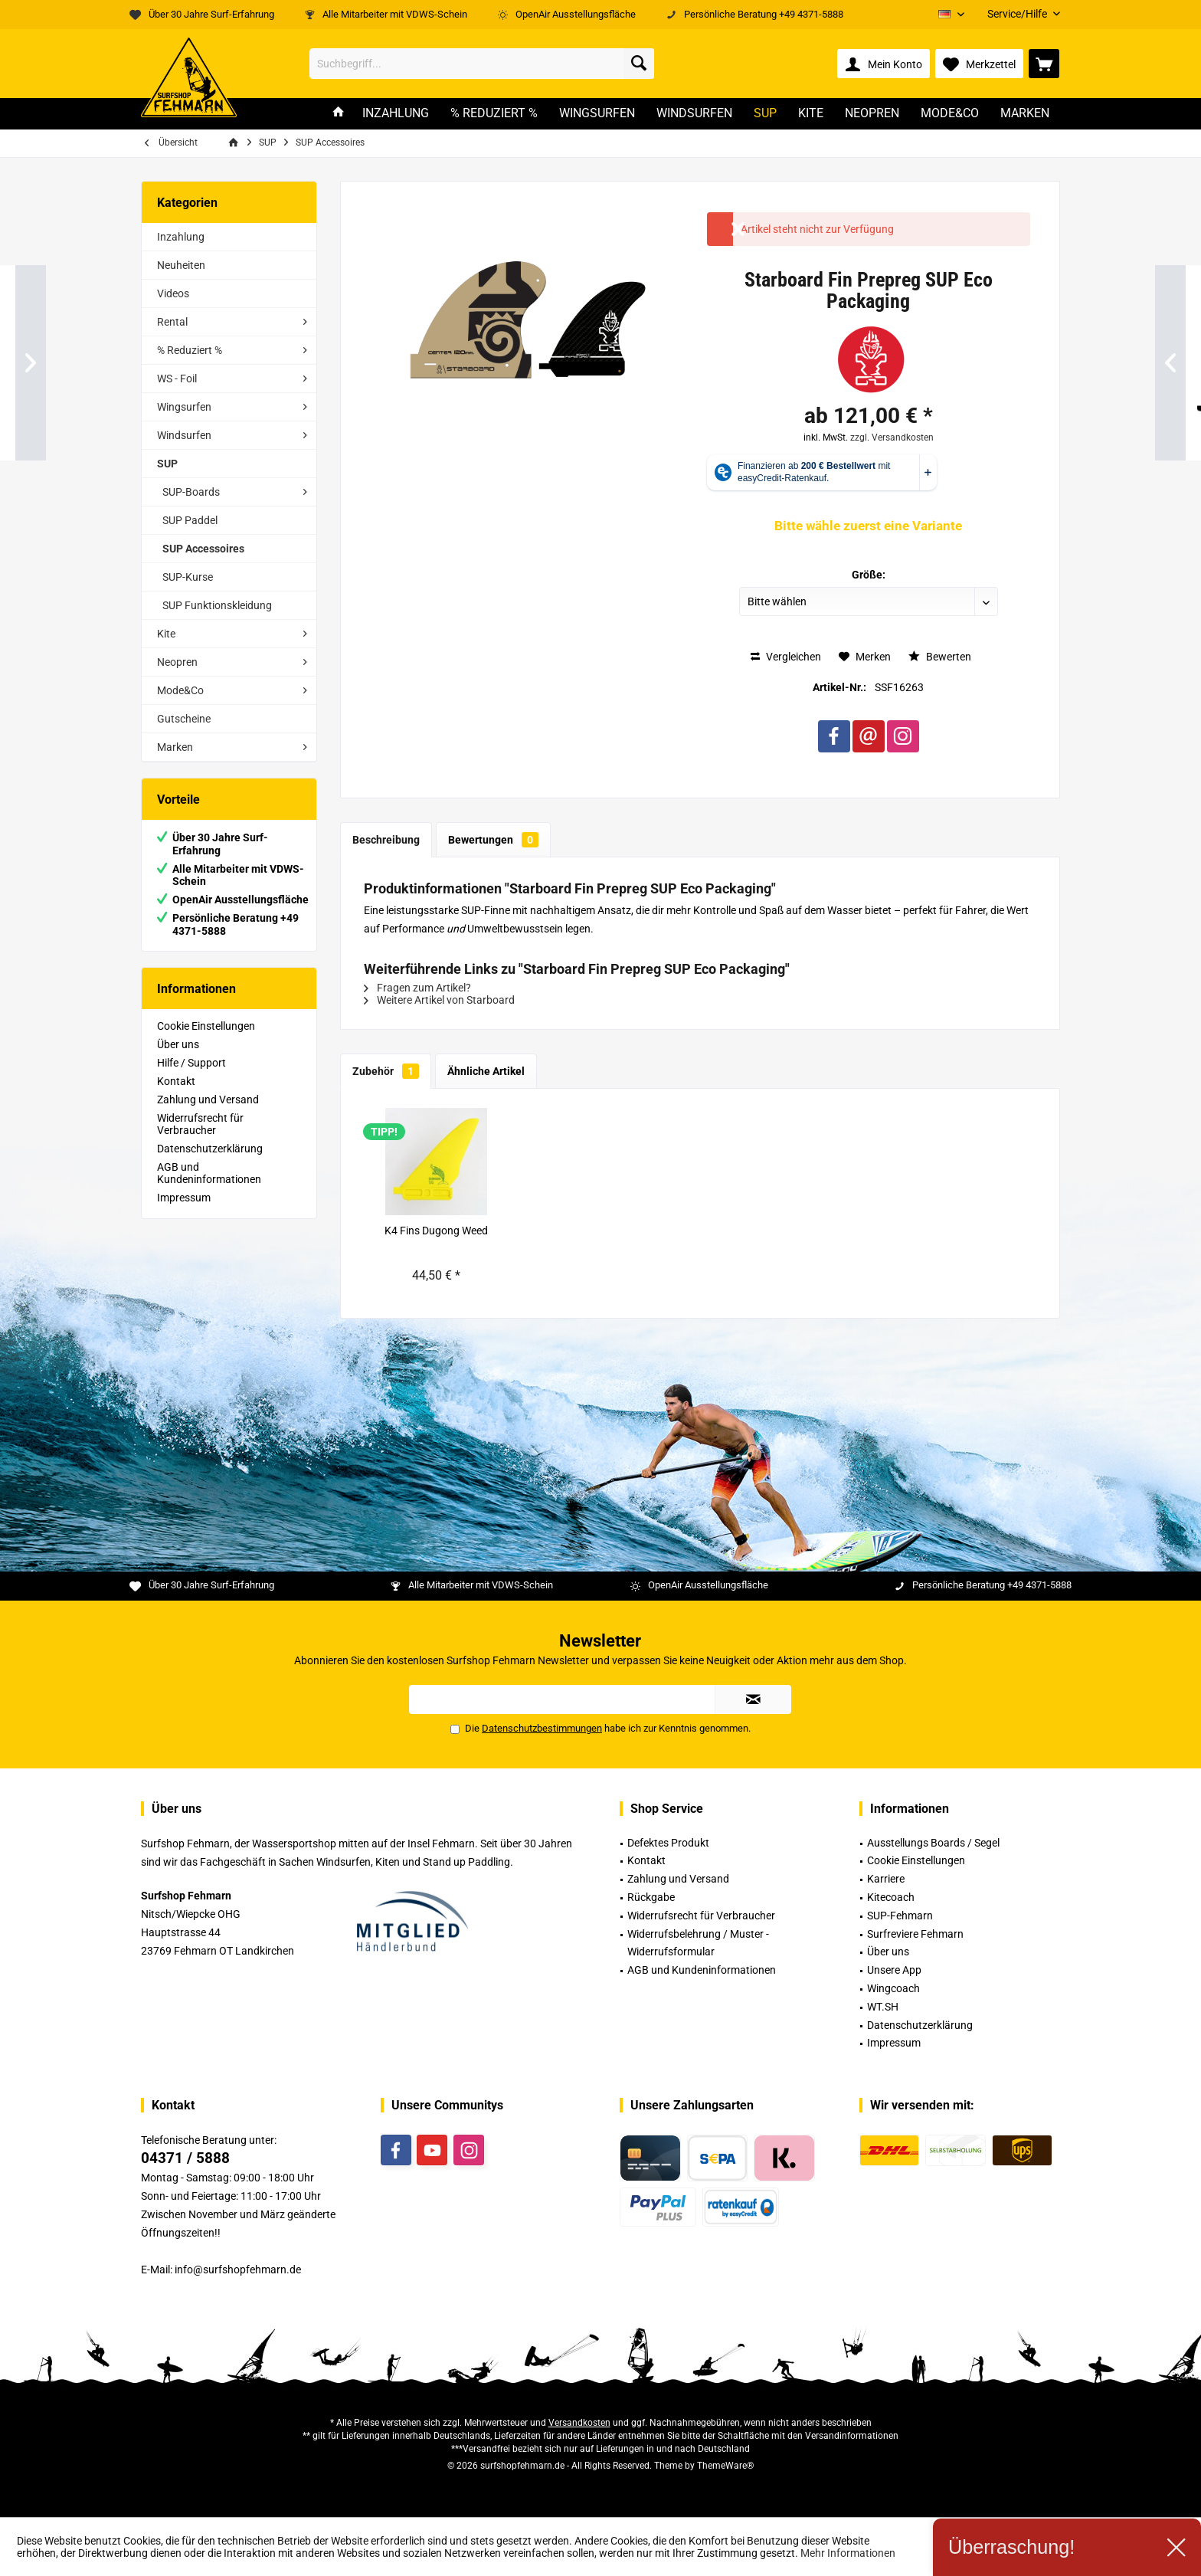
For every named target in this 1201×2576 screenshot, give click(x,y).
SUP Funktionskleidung (217, 605)
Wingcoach (893, 1988)
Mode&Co (180, 690)
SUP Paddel (190, 520)
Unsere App (894, 1970)
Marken (175, 747)
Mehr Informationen (847, 2553)
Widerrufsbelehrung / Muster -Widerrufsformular (698, 1943)
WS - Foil (177, 378)
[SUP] (765, 113)
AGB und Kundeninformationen (209, 1173)
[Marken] (1025, 113)
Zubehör (385, 1071)
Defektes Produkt (668, 1843)
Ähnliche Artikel (486, 1071)
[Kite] (810, 113)
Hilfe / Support (191, 1063)
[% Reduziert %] (494, 113)
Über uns (178, 1044)
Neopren (177, 662)
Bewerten (939, 657)
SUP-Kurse (187, 577)
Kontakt (176, 1081)
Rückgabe (651, 1897)
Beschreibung (386, 840)
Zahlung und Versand (208, 1099)
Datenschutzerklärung (210, 1148)
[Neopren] (872, 113)
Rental (172, 322)
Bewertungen (493, 839)
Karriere (886, 1879)
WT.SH (882, 2007)
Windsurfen (184, 435)
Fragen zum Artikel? (417, 988)
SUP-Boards (191, 492)
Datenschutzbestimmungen (542, 1728)
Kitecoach (891, 1897)
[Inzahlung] (396, 113)
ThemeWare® (725, 2465)
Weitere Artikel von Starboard (439, 1000)
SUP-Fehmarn (900, 1915)
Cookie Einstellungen (206, 1026)
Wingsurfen (184, 407)
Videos (173, 293)
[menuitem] (1018, 14)
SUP (167, 463)
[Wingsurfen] (597, 113)
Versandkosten (579, 2422)
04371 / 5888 (185, 2158)
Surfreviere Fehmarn (915, 1934)
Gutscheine (184, 719)
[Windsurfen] (694, 113)
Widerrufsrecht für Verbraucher (200, 1124)
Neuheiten (181, 265)
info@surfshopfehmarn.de (238, 2269)
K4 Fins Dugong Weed (436, 1230)
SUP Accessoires (203, 548)
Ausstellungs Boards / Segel (933, 1843)
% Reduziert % (189, 350)
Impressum (184, 1197)
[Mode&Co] (950, 113)
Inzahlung (181, 237)
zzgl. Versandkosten (892, 437)
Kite (166, 634)
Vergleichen (786, 657)
